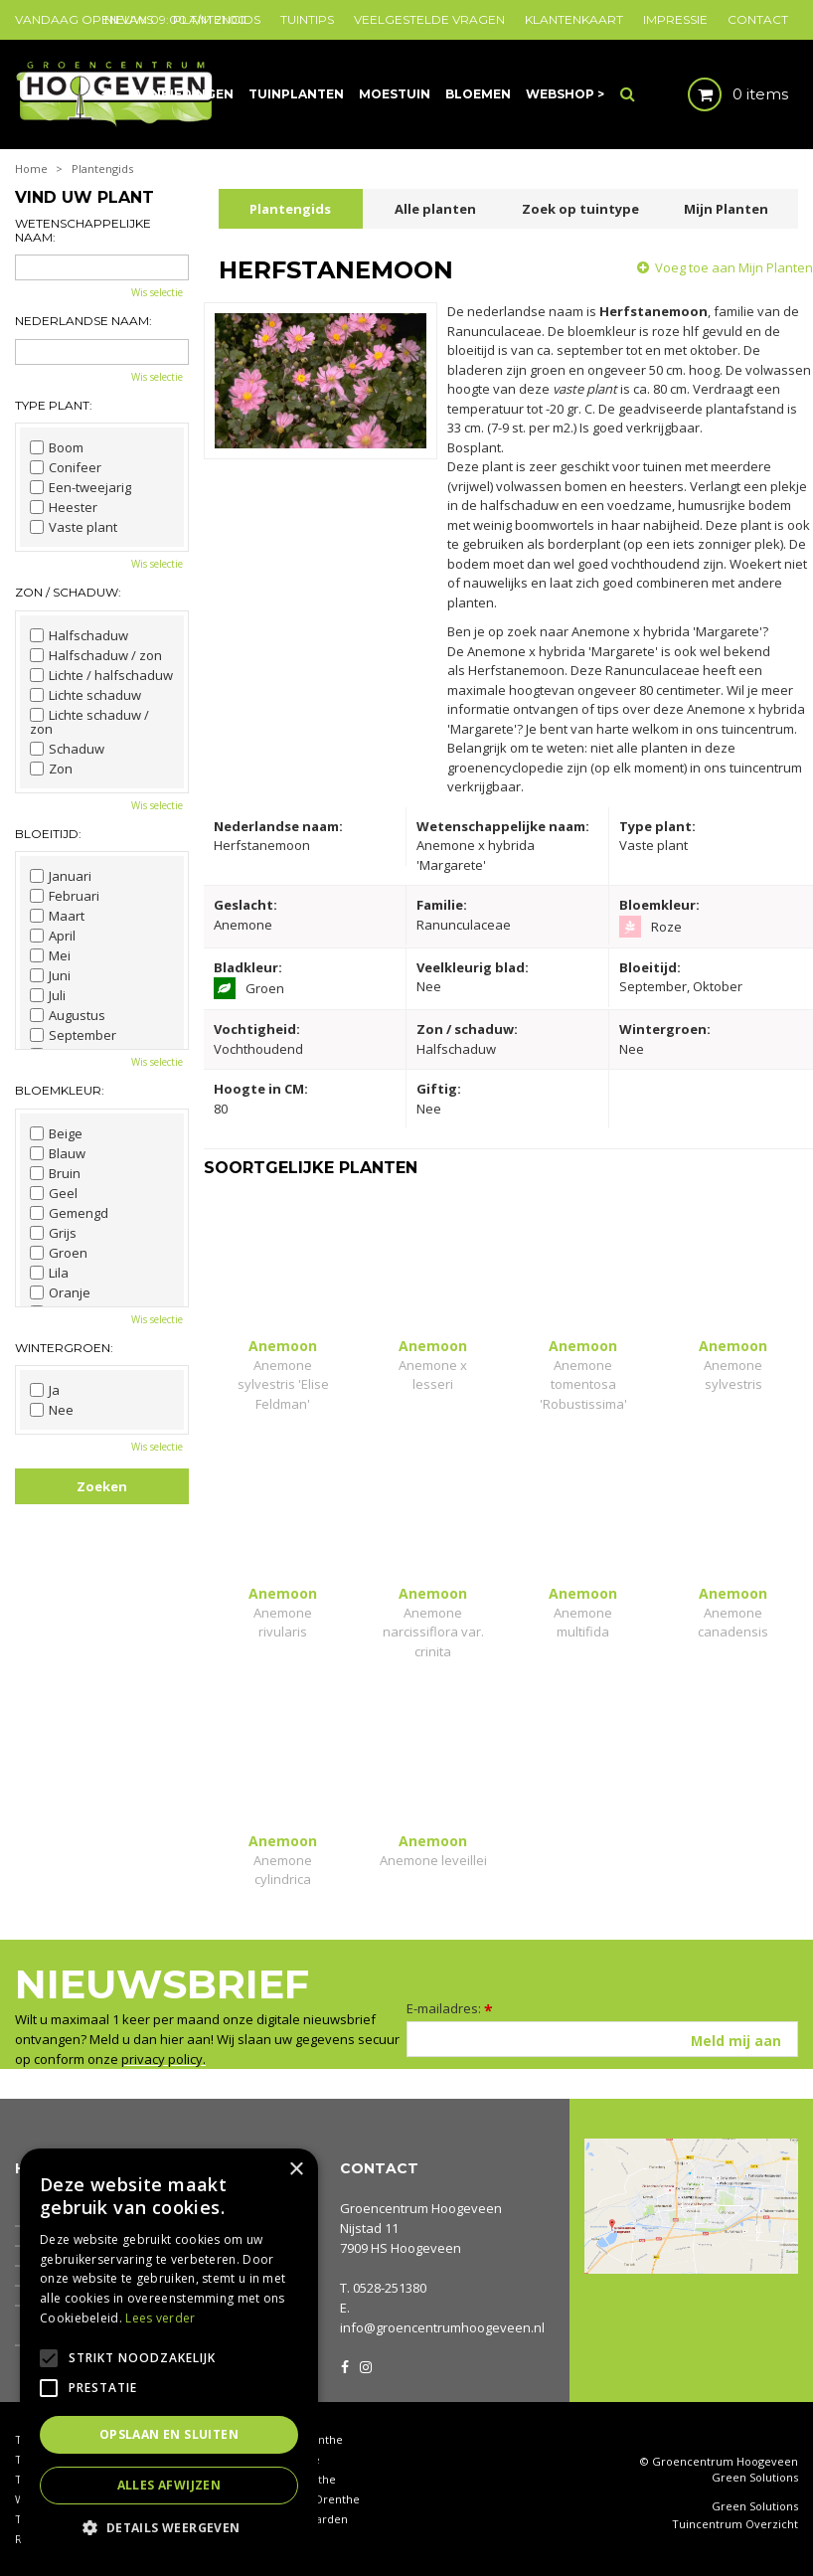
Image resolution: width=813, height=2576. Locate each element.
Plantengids (290, 209)
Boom (56, 447)
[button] (169, 2526)
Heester (63, 507)
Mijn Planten (726, 209)
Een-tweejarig (80, 487)
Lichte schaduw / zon (89, 722)
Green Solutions (755, 2477)
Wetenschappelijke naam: (83, 230)
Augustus (67, 1015)
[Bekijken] (721, 94)
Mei (50, 955)
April (53, 936)
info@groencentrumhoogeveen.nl (442, 2327)
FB (345, 2365)
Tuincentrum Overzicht (735, 2524)
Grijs (53, 1233)
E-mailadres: (449, 2008)
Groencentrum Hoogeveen (421, 2208)
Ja (45, 1390)
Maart (57, 916)
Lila (49, 1273)
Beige (56, 1133)
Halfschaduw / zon (96, 655)
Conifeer (65, 467)
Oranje (60, 1292)
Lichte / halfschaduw (101, 675)
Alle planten (435, 209)
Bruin (55, 1173)
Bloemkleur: (59, 1090)
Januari (60, 876)
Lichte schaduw (85, 695)
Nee (52, 1410)
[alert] (169, 2352)
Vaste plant (73, 527)
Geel (54, 1193)
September (73, 1035)
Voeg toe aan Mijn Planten (734, 267)
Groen (58, 1253)
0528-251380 (389, 2288)
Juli (48, 995)
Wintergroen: (64, 1347)
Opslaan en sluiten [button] (169, 2434)
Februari (64, 896)
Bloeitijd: (48, 833)
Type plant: (53, 405)
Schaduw (67, 749)
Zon (51, 768)
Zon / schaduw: (68, 592)
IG (365, 2365)
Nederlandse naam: (83, 320)
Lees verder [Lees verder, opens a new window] (160, 2318)
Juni (50, 975)
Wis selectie (157, 292)
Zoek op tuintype (580, 209)
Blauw (57, 1153)
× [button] (295, 2169)
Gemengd (69, 1213)
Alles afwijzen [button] (169, 2485)
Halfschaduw (79, 635)
